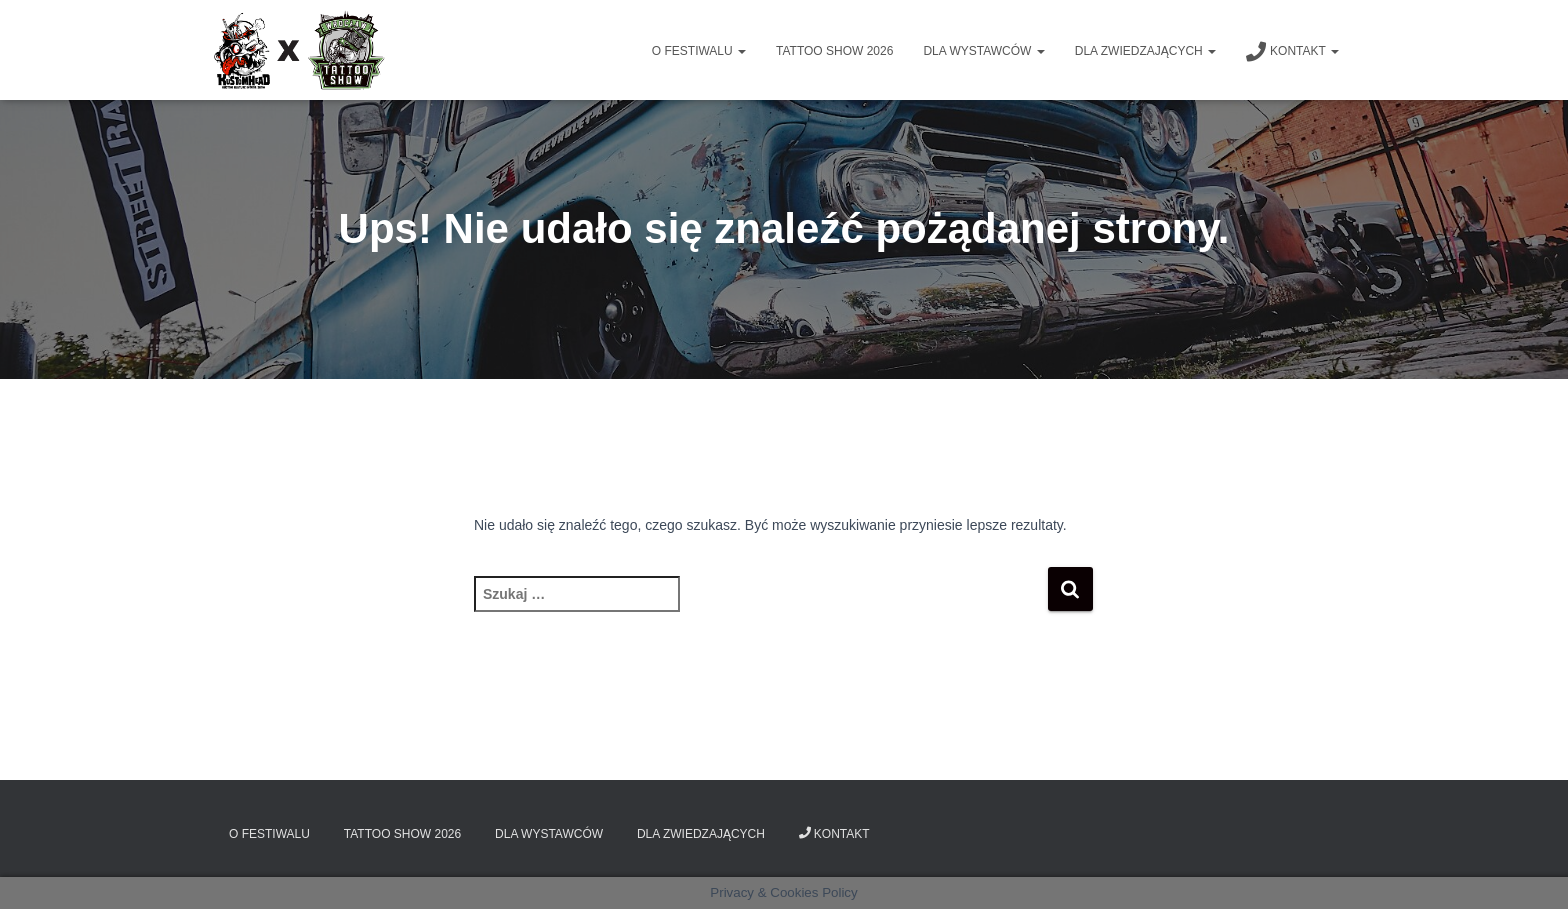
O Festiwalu (699, 51)
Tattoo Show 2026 (834, 51)
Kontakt (1292, 52)
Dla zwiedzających (1145, 51)
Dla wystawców (983, 51)
